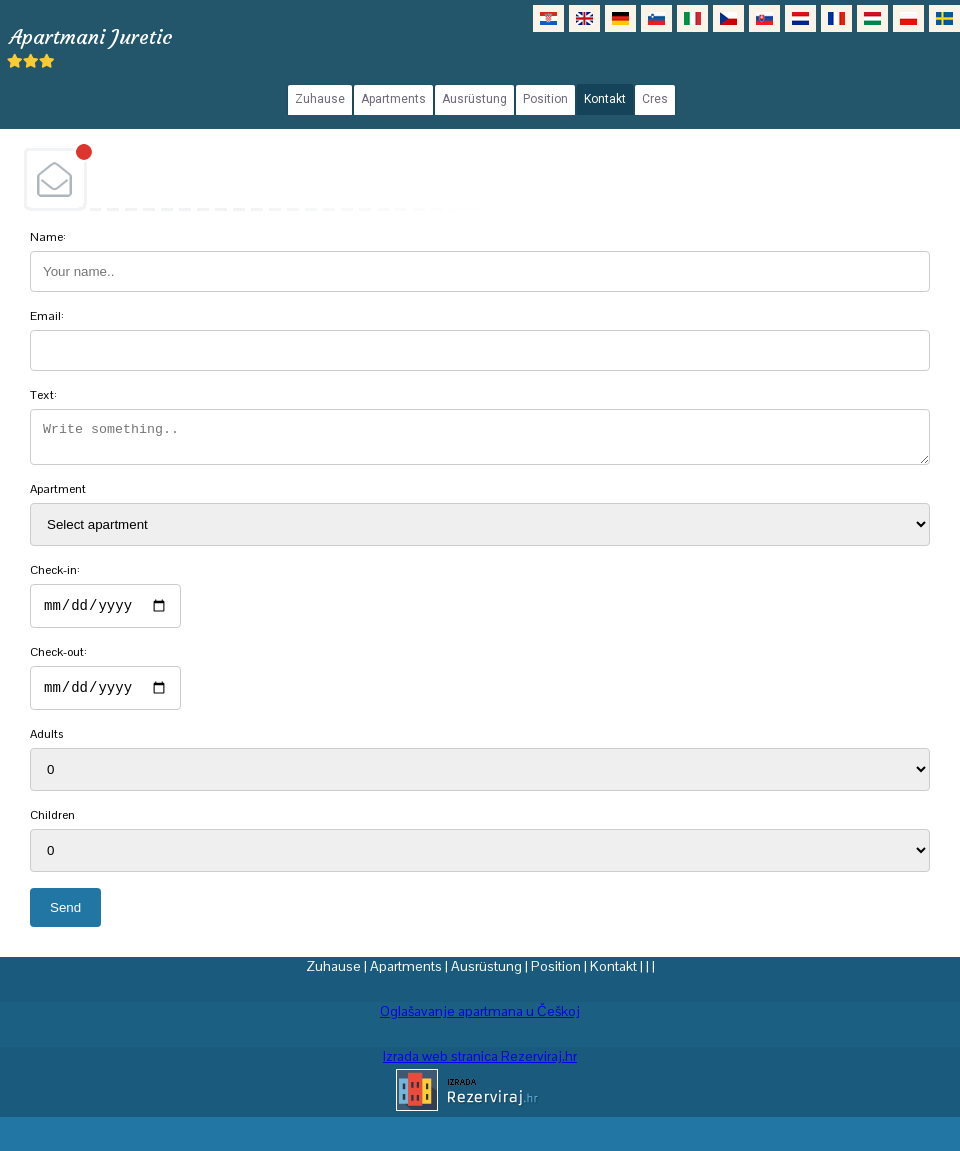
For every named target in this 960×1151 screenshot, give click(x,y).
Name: (48, 237)
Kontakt (613, 978)
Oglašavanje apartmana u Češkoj (480, 1023)
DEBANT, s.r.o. (480, 179)
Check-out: (58, 661)
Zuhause (333, 978)
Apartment (58, 495)
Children (52, 827)
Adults (46, 746)
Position (556, 978)
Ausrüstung (486, 978)
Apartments (406, 978)
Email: (47, 316)
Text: (43, 395)
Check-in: (55, 576)
